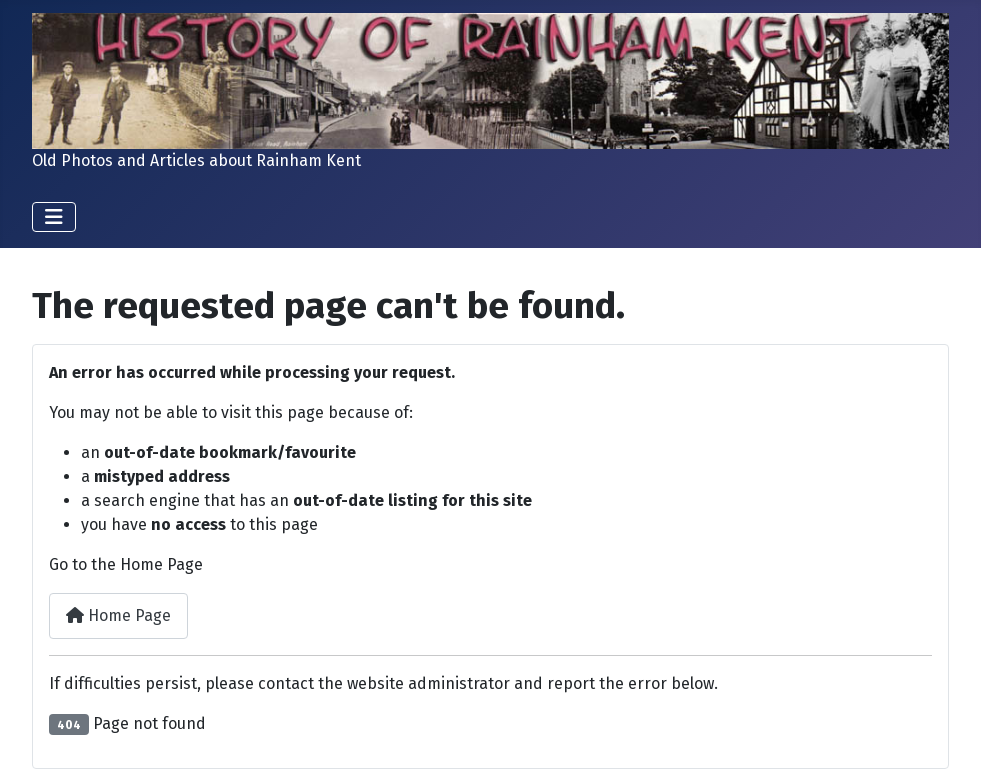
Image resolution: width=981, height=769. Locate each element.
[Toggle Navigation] (54, 217)
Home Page (118, 615)
